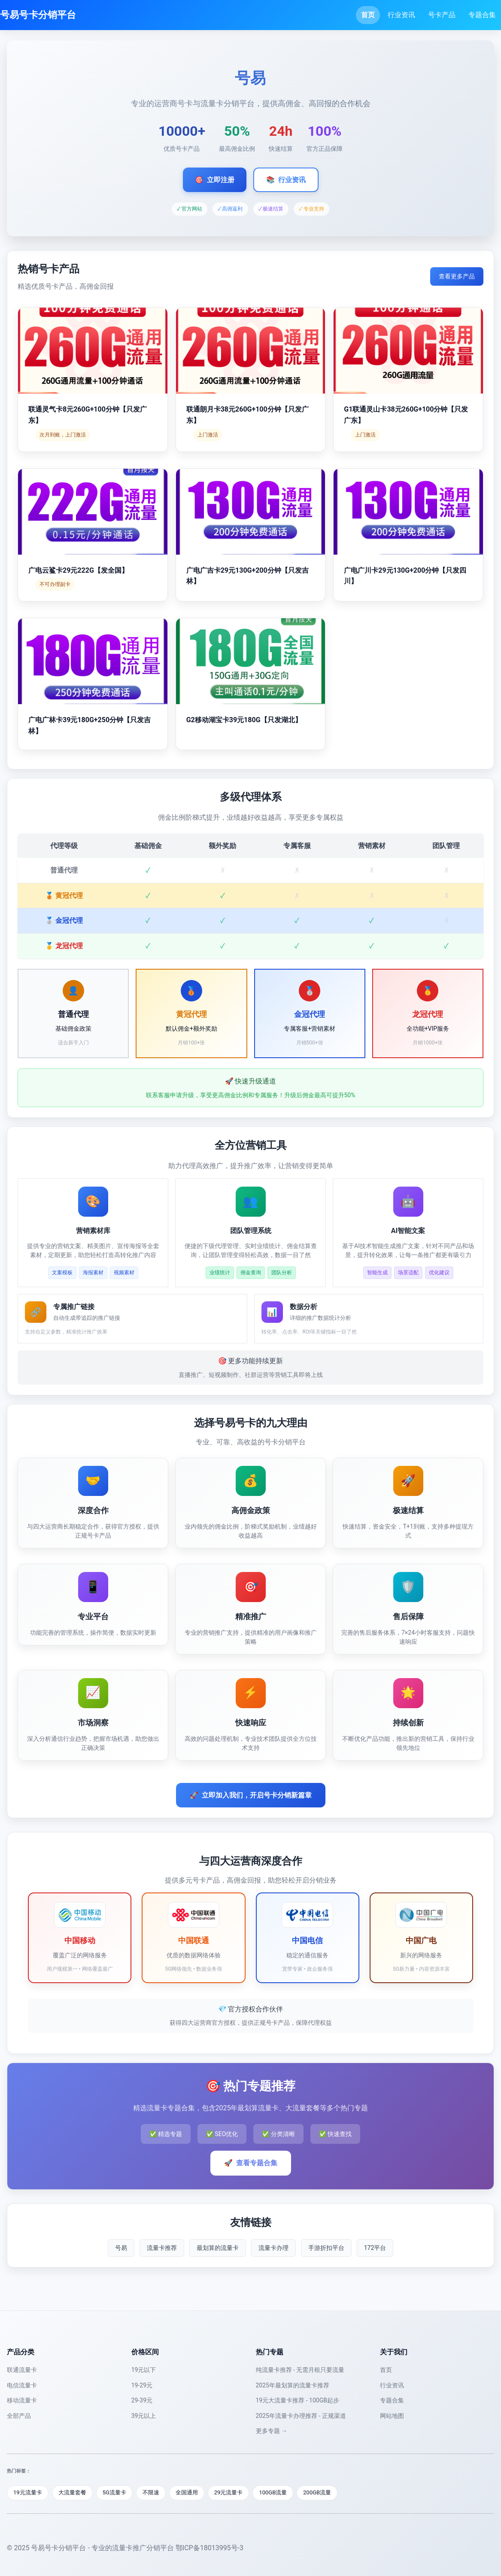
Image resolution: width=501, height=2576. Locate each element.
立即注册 (214, 180)
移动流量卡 (22, 2400)
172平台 (375, 2247)
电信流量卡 (22, 2385)
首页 (368, 15)
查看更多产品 (457, 276)
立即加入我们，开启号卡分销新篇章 (251, 1795)
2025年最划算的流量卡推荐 (292, 2385)
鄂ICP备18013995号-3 (209, 2548)
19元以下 (143, 2369)
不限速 (151, 2492)
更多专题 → (271, 2430)
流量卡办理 (273, 2247)
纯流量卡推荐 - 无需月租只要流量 (300, 2369)
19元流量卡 (27, 2492)
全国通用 (187, 2492)
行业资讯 (401, 15)
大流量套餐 (72, 2492)
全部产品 (19, 2415)
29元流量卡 (228, 2492)
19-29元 (141, 2385)
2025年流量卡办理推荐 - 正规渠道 (301, 2415)
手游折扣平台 (326, 2247)
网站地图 (392, 2415)
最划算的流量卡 (218, 2247)
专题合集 (482, 15)
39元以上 (143, 2415)
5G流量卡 (114, 2492)
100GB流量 (273, 2492)
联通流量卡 (22, 2369)
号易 (121, 2247)
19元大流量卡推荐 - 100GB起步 (297, 2400)
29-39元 (141, 2400)
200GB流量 (317, 2492)
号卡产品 (441, 15)
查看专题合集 (250, 2163)
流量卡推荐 (162, 2247)
